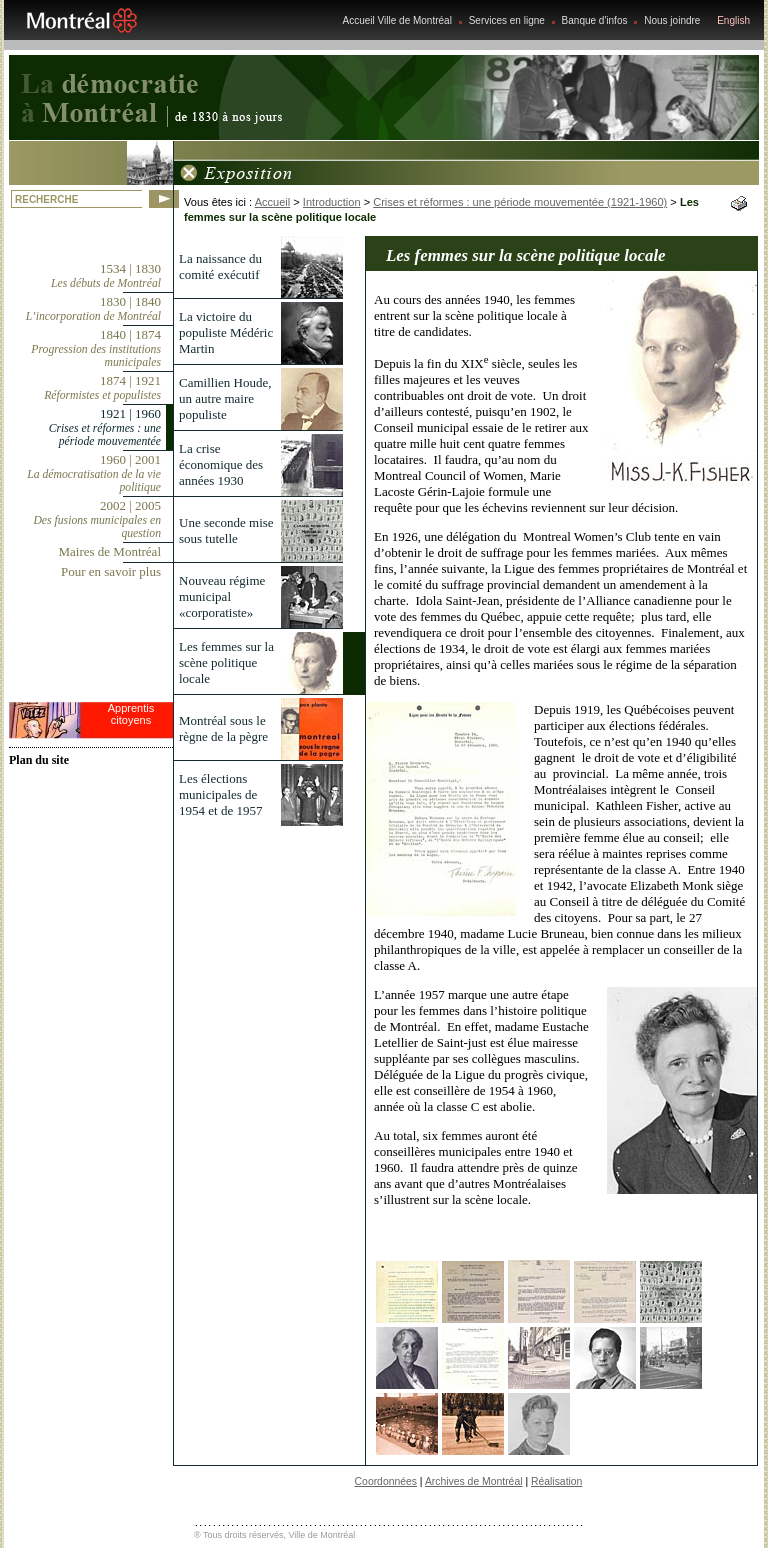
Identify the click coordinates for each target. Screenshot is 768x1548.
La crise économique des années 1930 (221, 464)
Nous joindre (672, 20)
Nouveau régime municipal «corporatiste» (222, 596)
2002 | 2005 (97, 519)
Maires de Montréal (109, 551)
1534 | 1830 (106, 275)
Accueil (273, 202)
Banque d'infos (595, 20)
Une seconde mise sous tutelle (226, 530)
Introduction (332, 202)
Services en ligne (507, 20)
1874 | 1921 (102, 387)
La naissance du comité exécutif (220, 266)
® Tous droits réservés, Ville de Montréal (274, 1535)
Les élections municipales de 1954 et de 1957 (220, 794)
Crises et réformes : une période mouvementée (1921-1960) (520, 202)
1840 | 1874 (96, 348)
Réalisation (556, 1481)
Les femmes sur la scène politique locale (226, 662)
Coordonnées (386, 1481)
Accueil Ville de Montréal (397, 20)
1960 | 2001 (94, 473)
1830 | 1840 (93, 308)
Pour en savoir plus (111, 571)
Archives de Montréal (474, 1481)
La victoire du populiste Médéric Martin (226, 332)
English (733, 20)
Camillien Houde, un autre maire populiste (225, 398)
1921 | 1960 (105, 427)
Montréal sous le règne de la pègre (223, 728)
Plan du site (39, 760)
